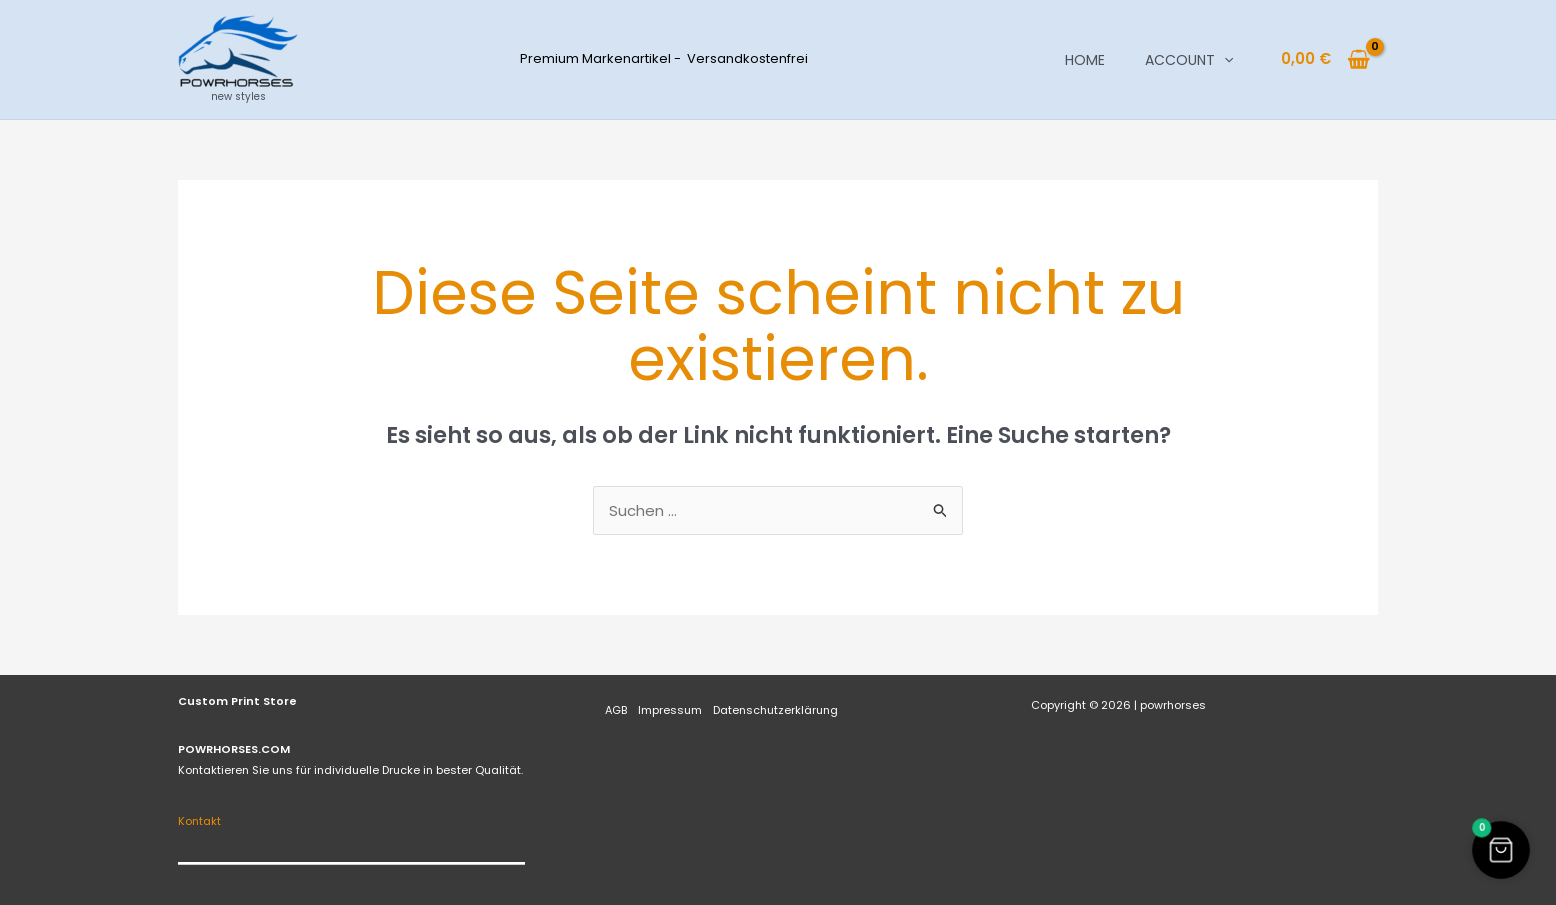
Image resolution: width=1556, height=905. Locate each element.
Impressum (670, 710)
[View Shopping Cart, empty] (1325, 59)
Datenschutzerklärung (775, 710)
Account (1189, 60)
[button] (1224, 60)
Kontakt (199, 821)
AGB (616, 710)
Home (1085, 60)
